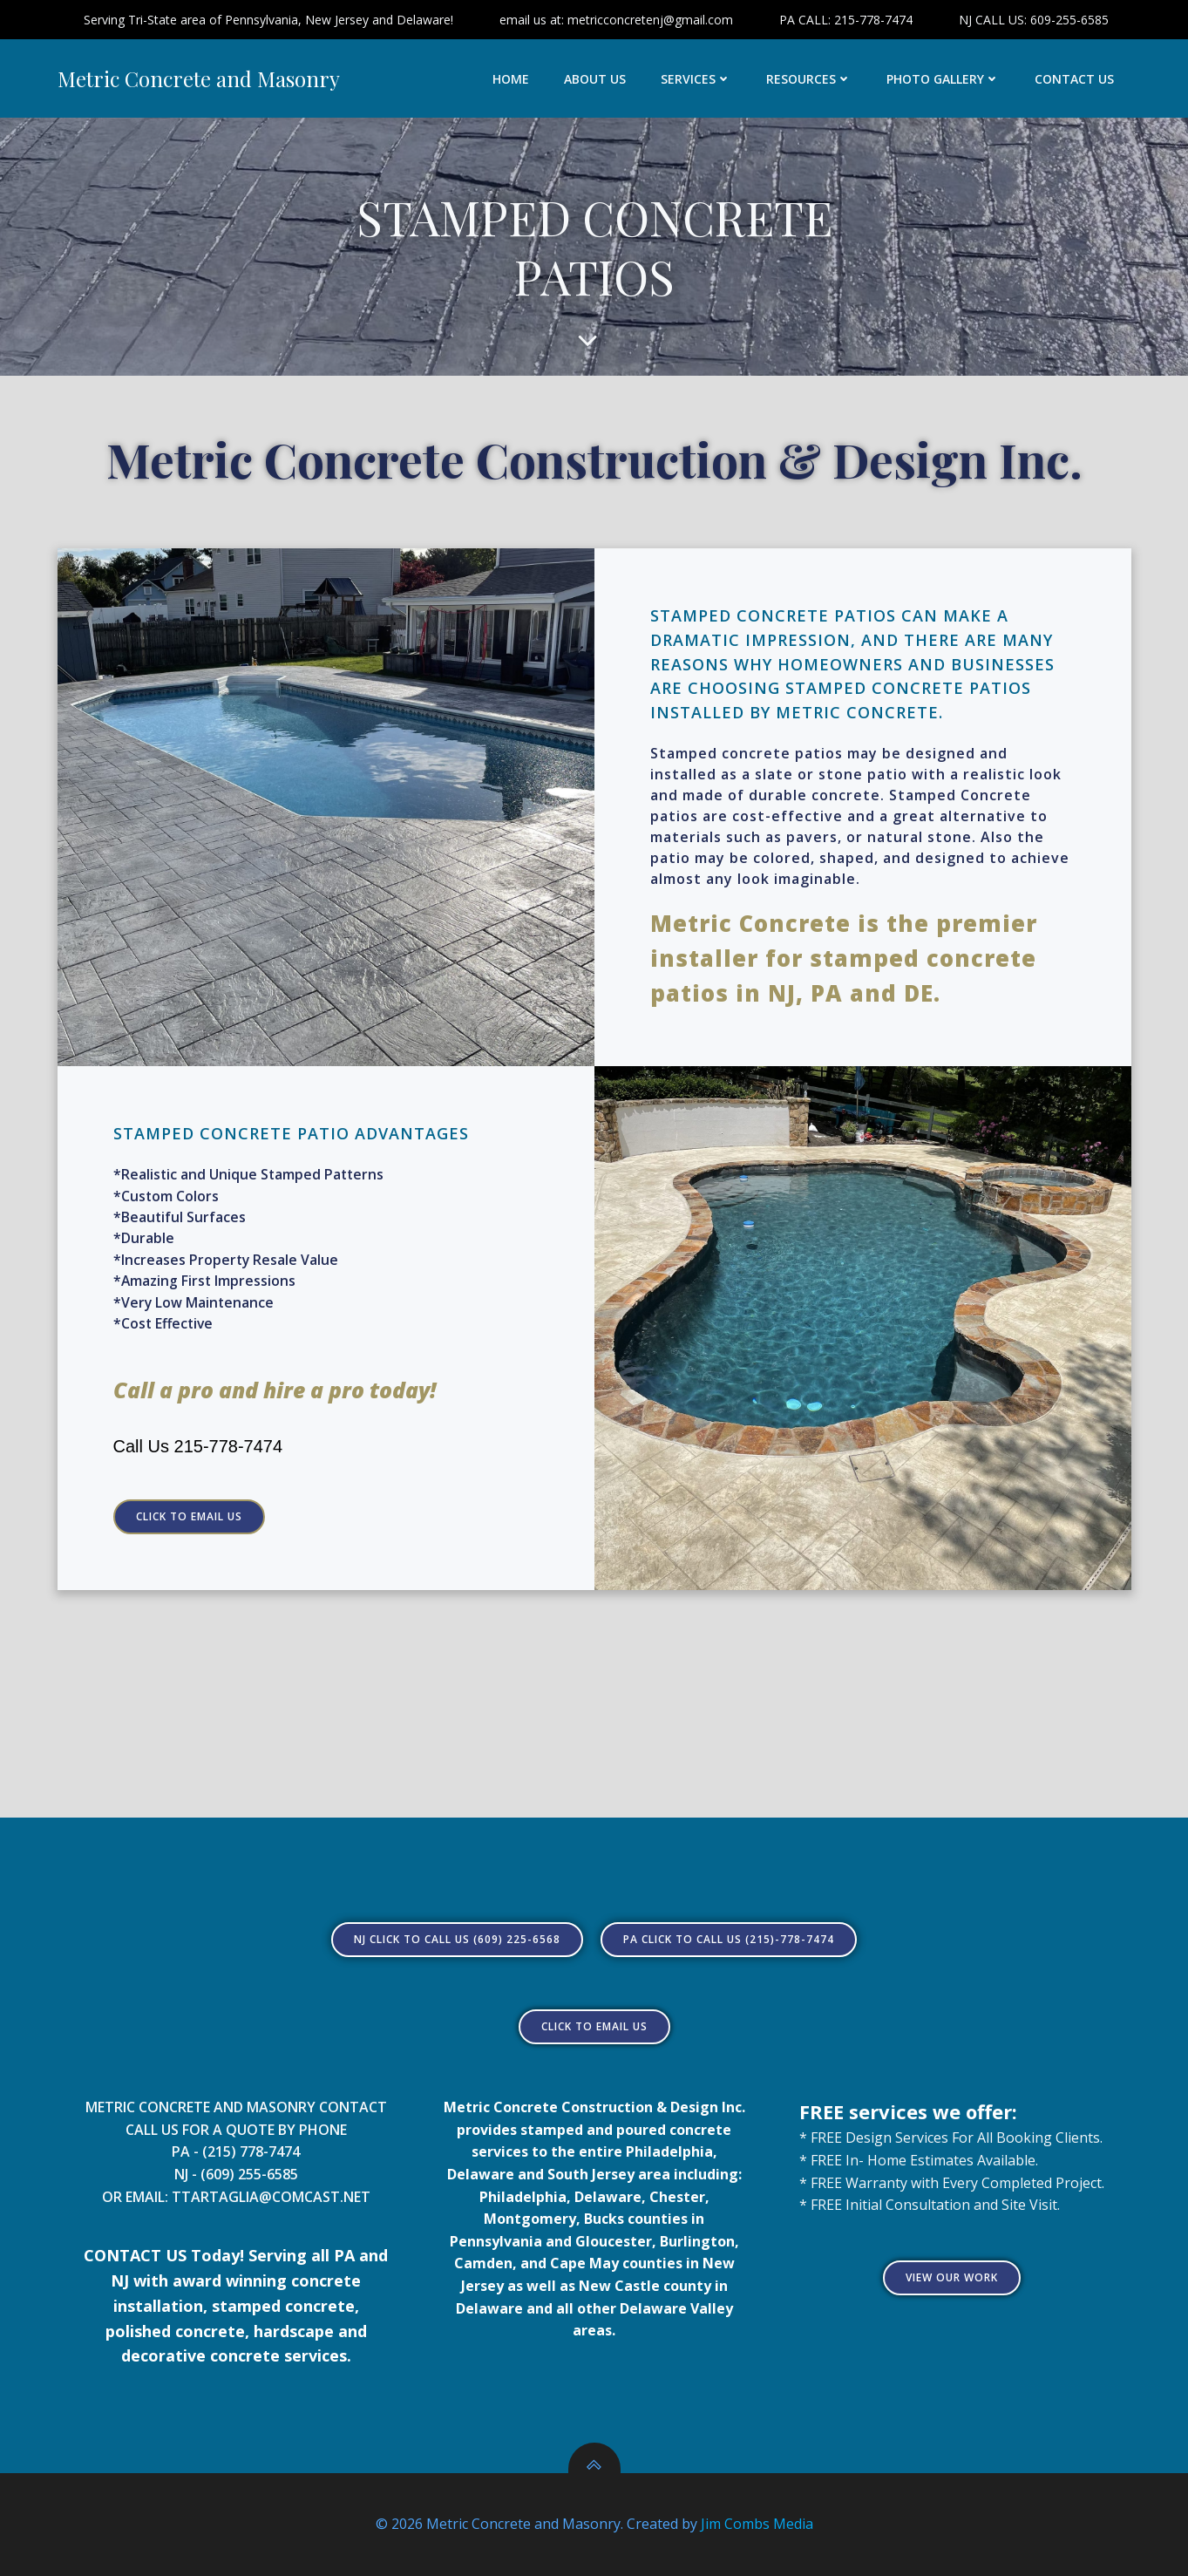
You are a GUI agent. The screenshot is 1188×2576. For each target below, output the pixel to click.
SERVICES (696, 79)
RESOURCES (809, 79)
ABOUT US (595, 79)
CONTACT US (1074, 79)
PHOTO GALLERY (943, 79)
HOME (510, 79)
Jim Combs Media (757, 2523)
